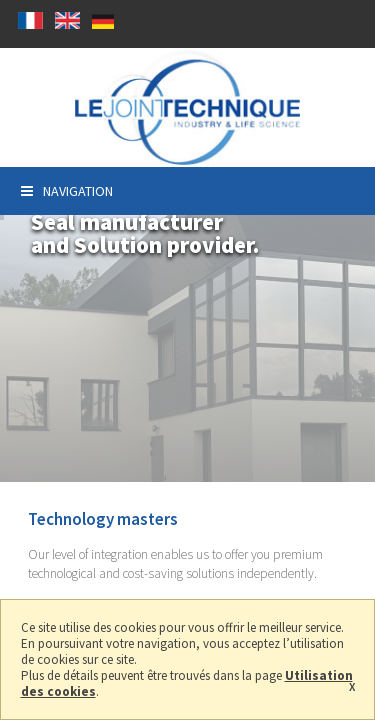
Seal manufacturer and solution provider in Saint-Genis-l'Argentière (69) (187, 107)
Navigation (67, 191)
